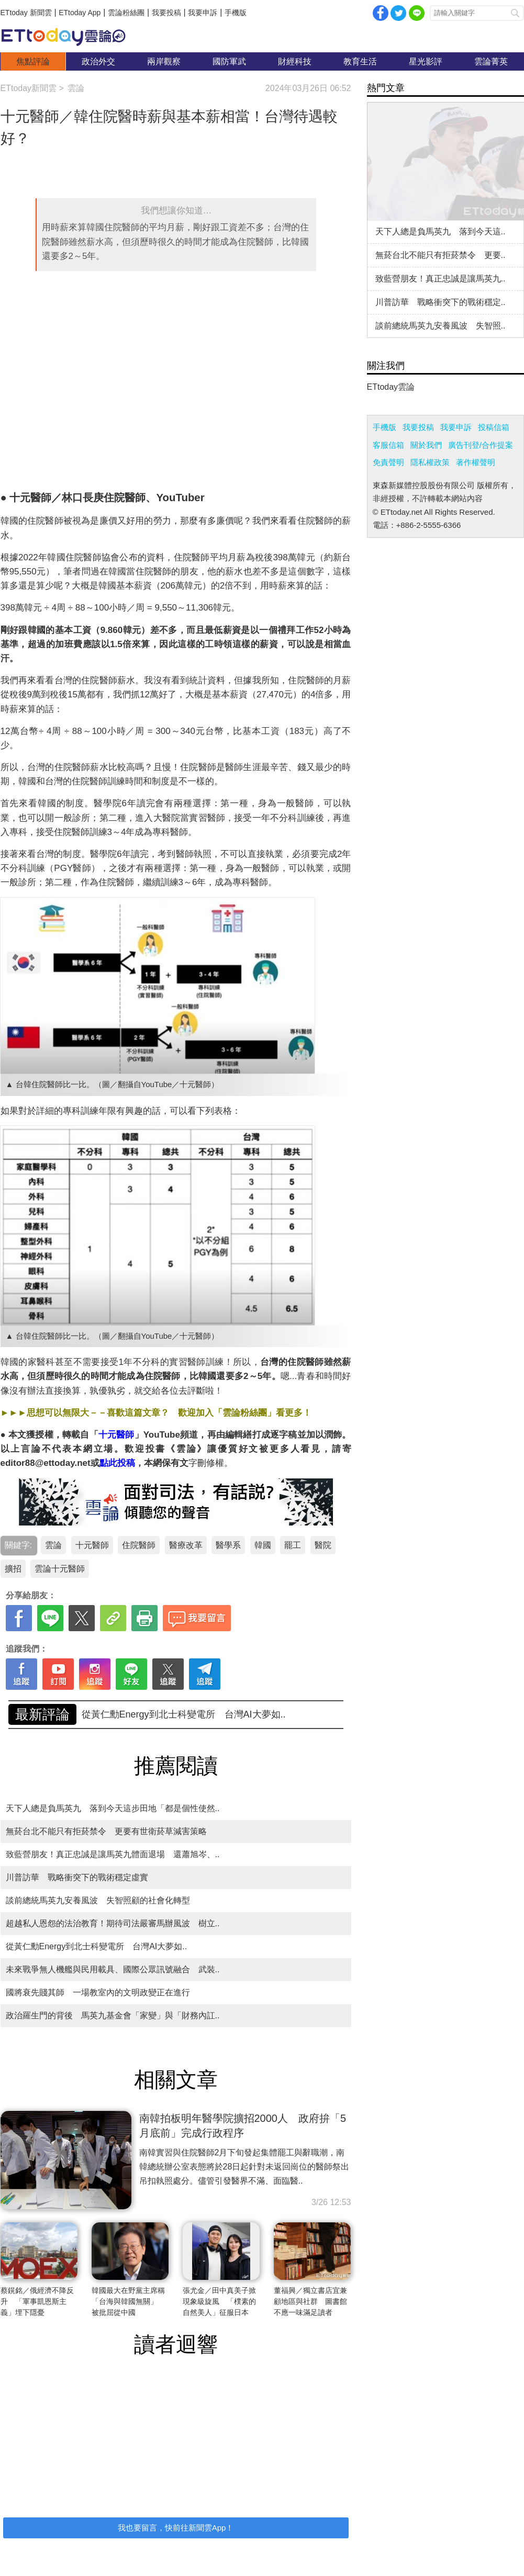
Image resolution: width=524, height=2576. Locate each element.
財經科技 (294, 61)
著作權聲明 (475, 462)
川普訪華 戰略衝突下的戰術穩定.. (440, 302)
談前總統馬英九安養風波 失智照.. (440, 325)
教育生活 (360, 61)
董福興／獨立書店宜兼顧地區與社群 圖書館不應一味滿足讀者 (310, 2301)
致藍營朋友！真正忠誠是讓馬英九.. (440, 278)
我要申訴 (202, 12)
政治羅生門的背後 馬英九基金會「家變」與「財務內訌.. (113, 2015)
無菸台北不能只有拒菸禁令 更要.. (440, 255)
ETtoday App (80, 12)
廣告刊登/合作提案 (480, 444)
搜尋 (515, 13)
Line (417, 13)
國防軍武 (229, 61)
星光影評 (425, 61)
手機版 (236, 12)
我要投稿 (166, 12)
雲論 (69, 36)
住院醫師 (138, 1545)
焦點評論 (33, 61)
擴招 (13, 1568)
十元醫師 (92, 1545)
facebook (380, 13)
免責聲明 (388, 462)
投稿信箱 (493, 427)
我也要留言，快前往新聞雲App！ (176, 2527)
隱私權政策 (430, 462)
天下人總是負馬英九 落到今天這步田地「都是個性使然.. (113, 1808)
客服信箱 (388, 444)
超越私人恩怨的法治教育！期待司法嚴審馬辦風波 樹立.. (113, 1923)
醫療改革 (186, 1545)
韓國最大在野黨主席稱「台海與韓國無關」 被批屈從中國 (128, 2301)
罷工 (292, 1545)
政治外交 (98, 61)
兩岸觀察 (164, 61)
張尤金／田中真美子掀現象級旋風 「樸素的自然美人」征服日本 (219, 2301)
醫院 (323, 1545)
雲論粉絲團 (126, 12)
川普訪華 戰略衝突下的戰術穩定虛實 (77, 1877)
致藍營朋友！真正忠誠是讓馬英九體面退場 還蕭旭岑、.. (202, 1714)
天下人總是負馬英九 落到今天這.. (440, 231)
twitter (398, 13)
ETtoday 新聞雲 (26, 12)
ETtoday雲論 (391, 386)
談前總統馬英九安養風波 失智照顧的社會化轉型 (98, 1900)
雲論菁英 (491, 61)
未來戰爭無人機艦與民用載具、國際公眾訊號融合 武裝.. (113, 1969)
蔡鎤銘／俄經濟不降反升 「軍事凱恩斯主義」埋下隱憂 (37, 2301)
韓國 (262, 1545)
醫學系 (228, 1545)
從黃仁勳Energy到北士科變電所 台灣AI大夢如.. (96, 1946)
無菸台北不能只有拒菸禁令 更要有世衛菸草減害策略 (106, 1831)
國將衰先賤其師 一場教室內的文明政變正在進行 (98, 1992)
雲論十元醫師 (60, 1568)
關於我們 (426, 444)
